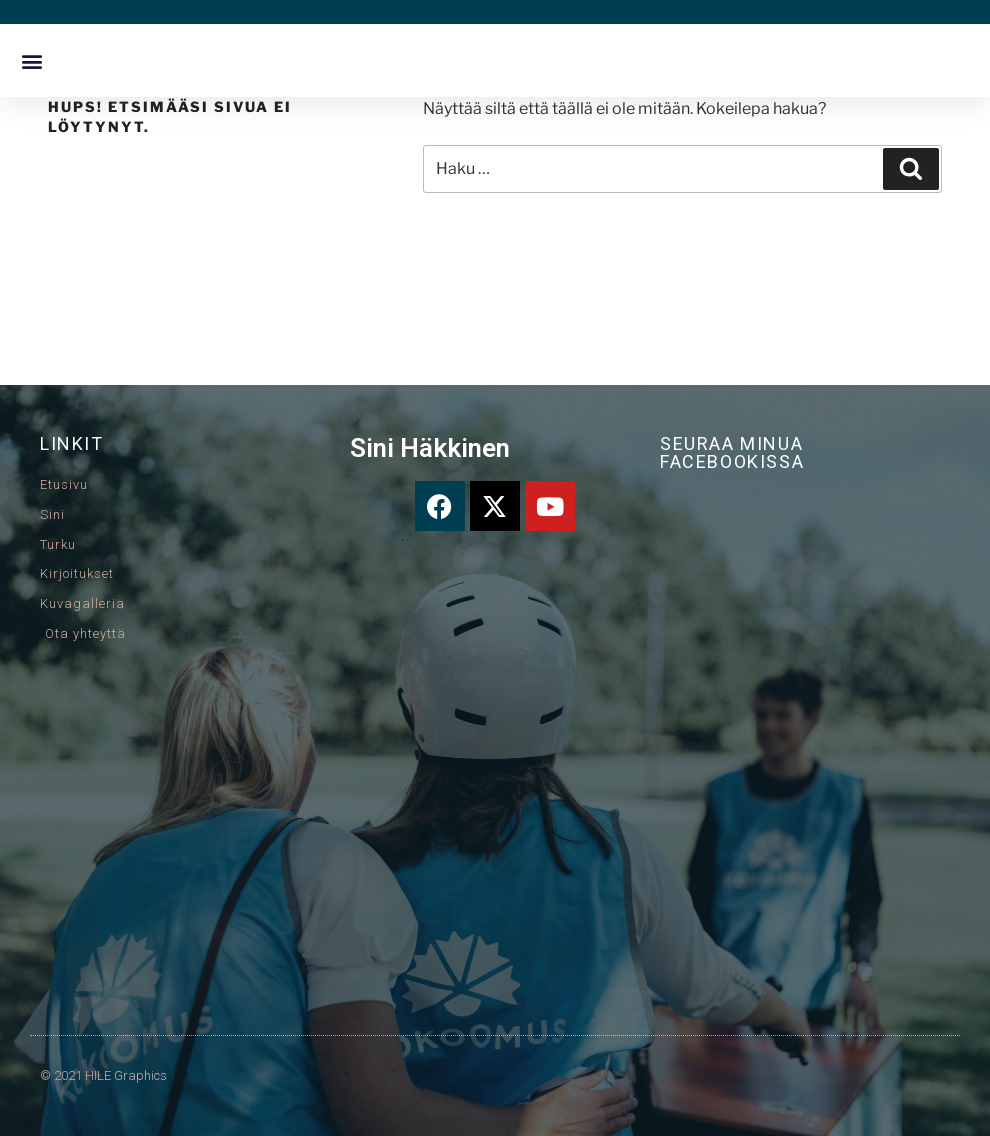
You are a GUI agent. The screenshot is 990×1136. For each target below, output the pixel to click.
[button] (31, 60)
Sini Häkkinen (430, 448)
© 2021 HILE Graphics (103, 1075)
